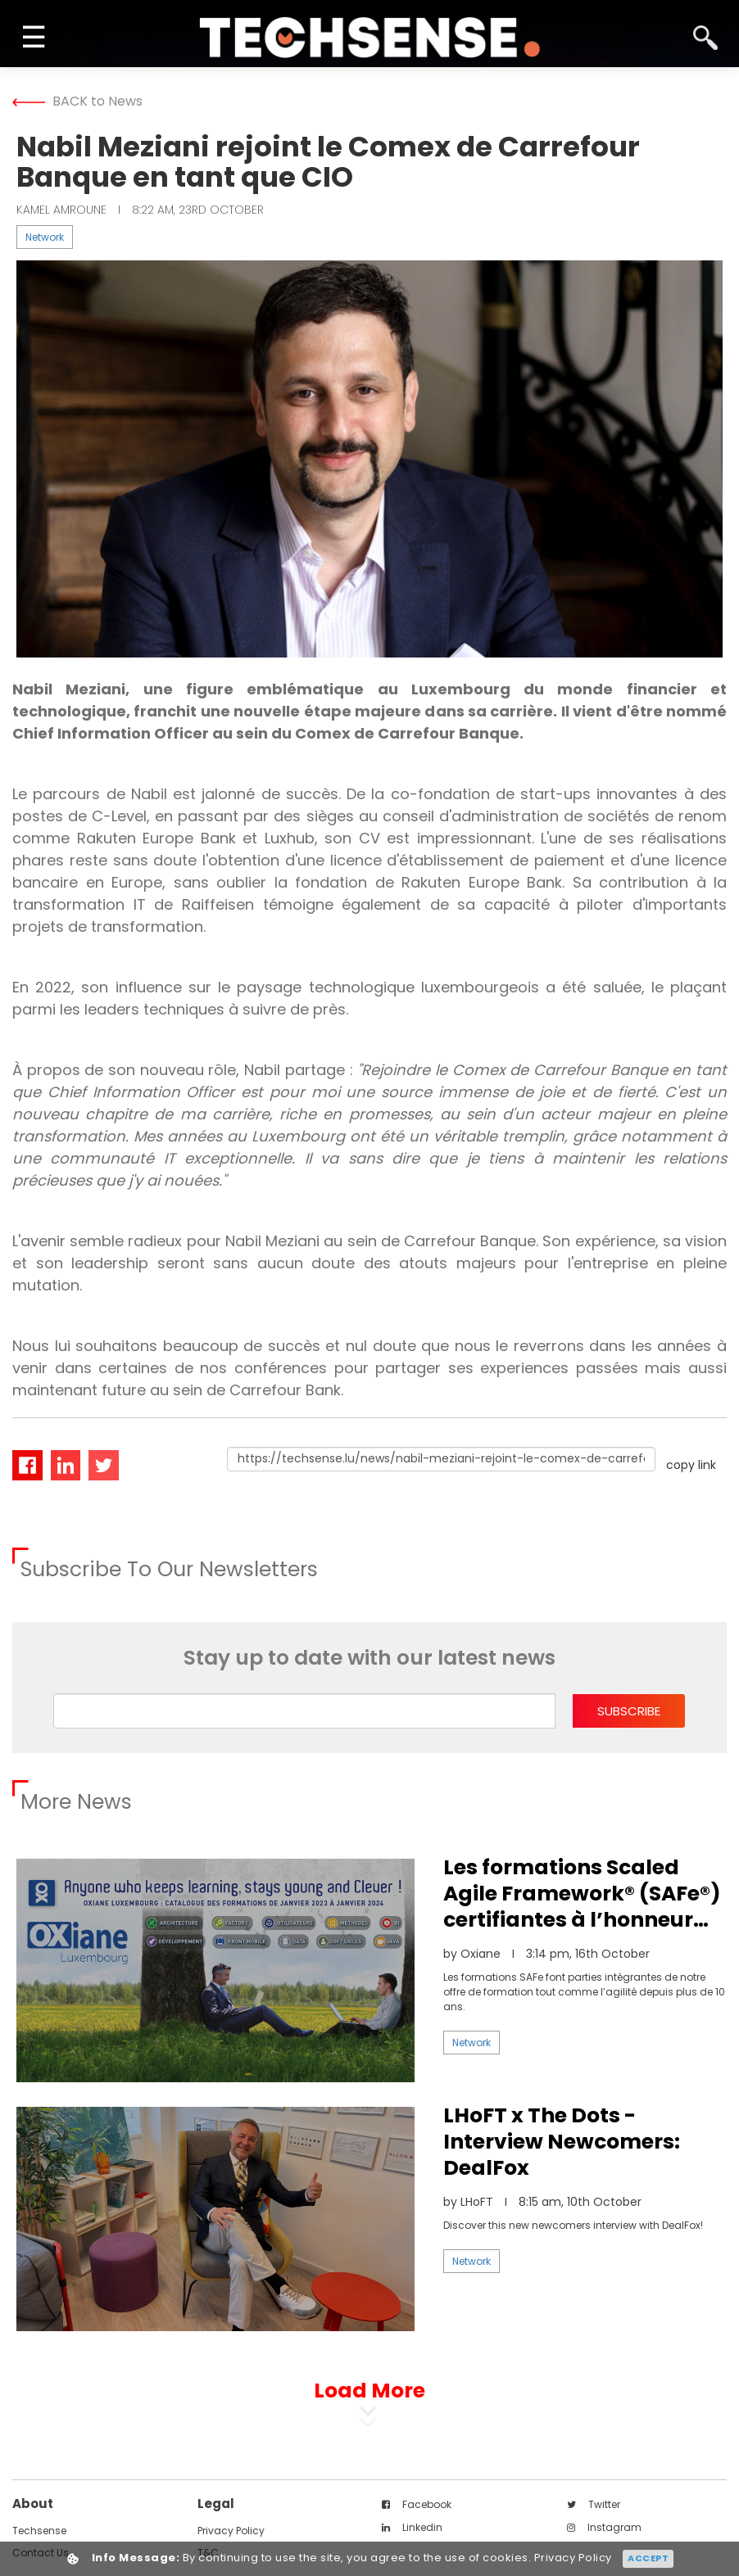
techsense (39, 2531)
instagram (604, 2527)
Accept (648, 2558)
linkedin (412, 2527)
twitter (593, 2504)
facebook (416, 2504)
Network (44, 237)
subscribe (628, 1711)
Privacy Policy (231, 2531)
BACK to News (77, 101)
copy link (691, 1465)
